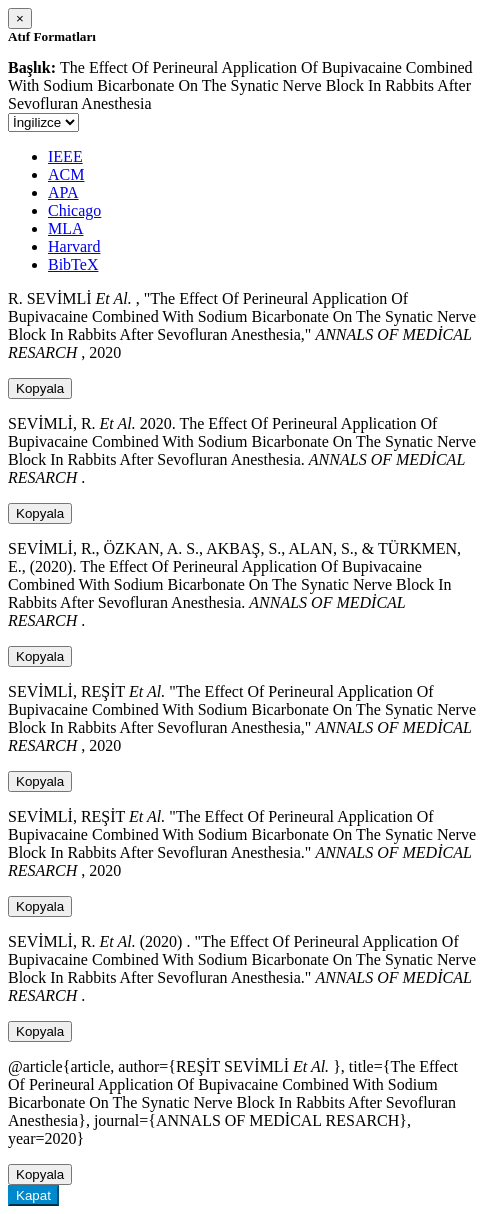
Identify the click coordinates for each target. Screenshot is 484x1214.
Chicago (74, 210)
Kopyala (40, 388)
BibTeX (73, 264)
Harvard (74, 246)
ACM (66, 174)
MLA (66, 228)
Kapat (33, 1195)
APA (63, 192)
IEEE (65, 156)
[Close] (20, 18)
